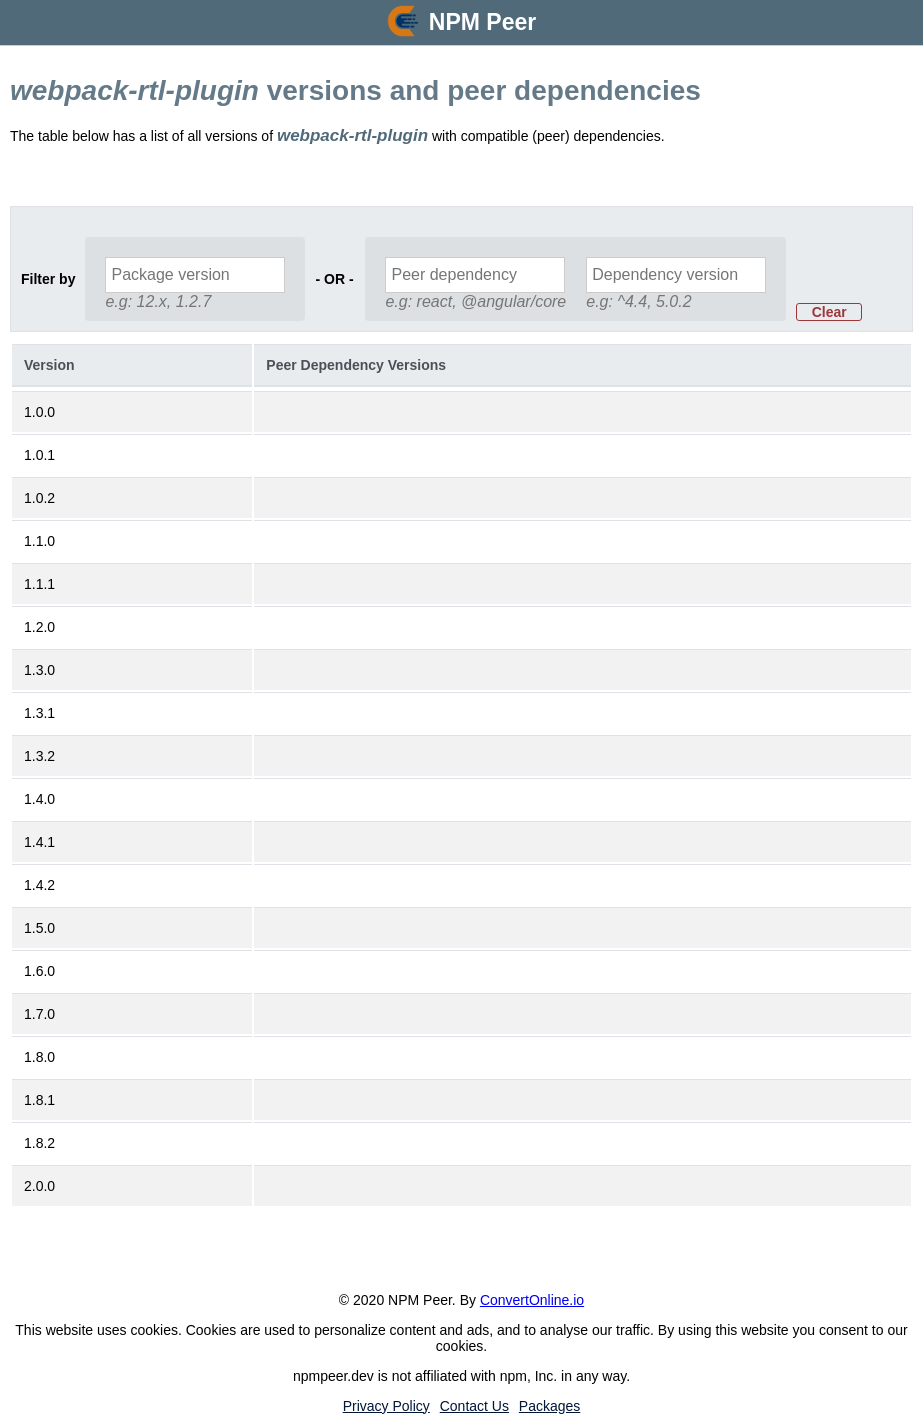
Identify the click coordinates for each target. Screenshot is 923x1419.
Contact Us (474, 1406)
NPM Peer (482, 22)
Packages (549, 1406)
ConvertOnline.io (532, 1300)
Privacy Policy (386, 1406)
